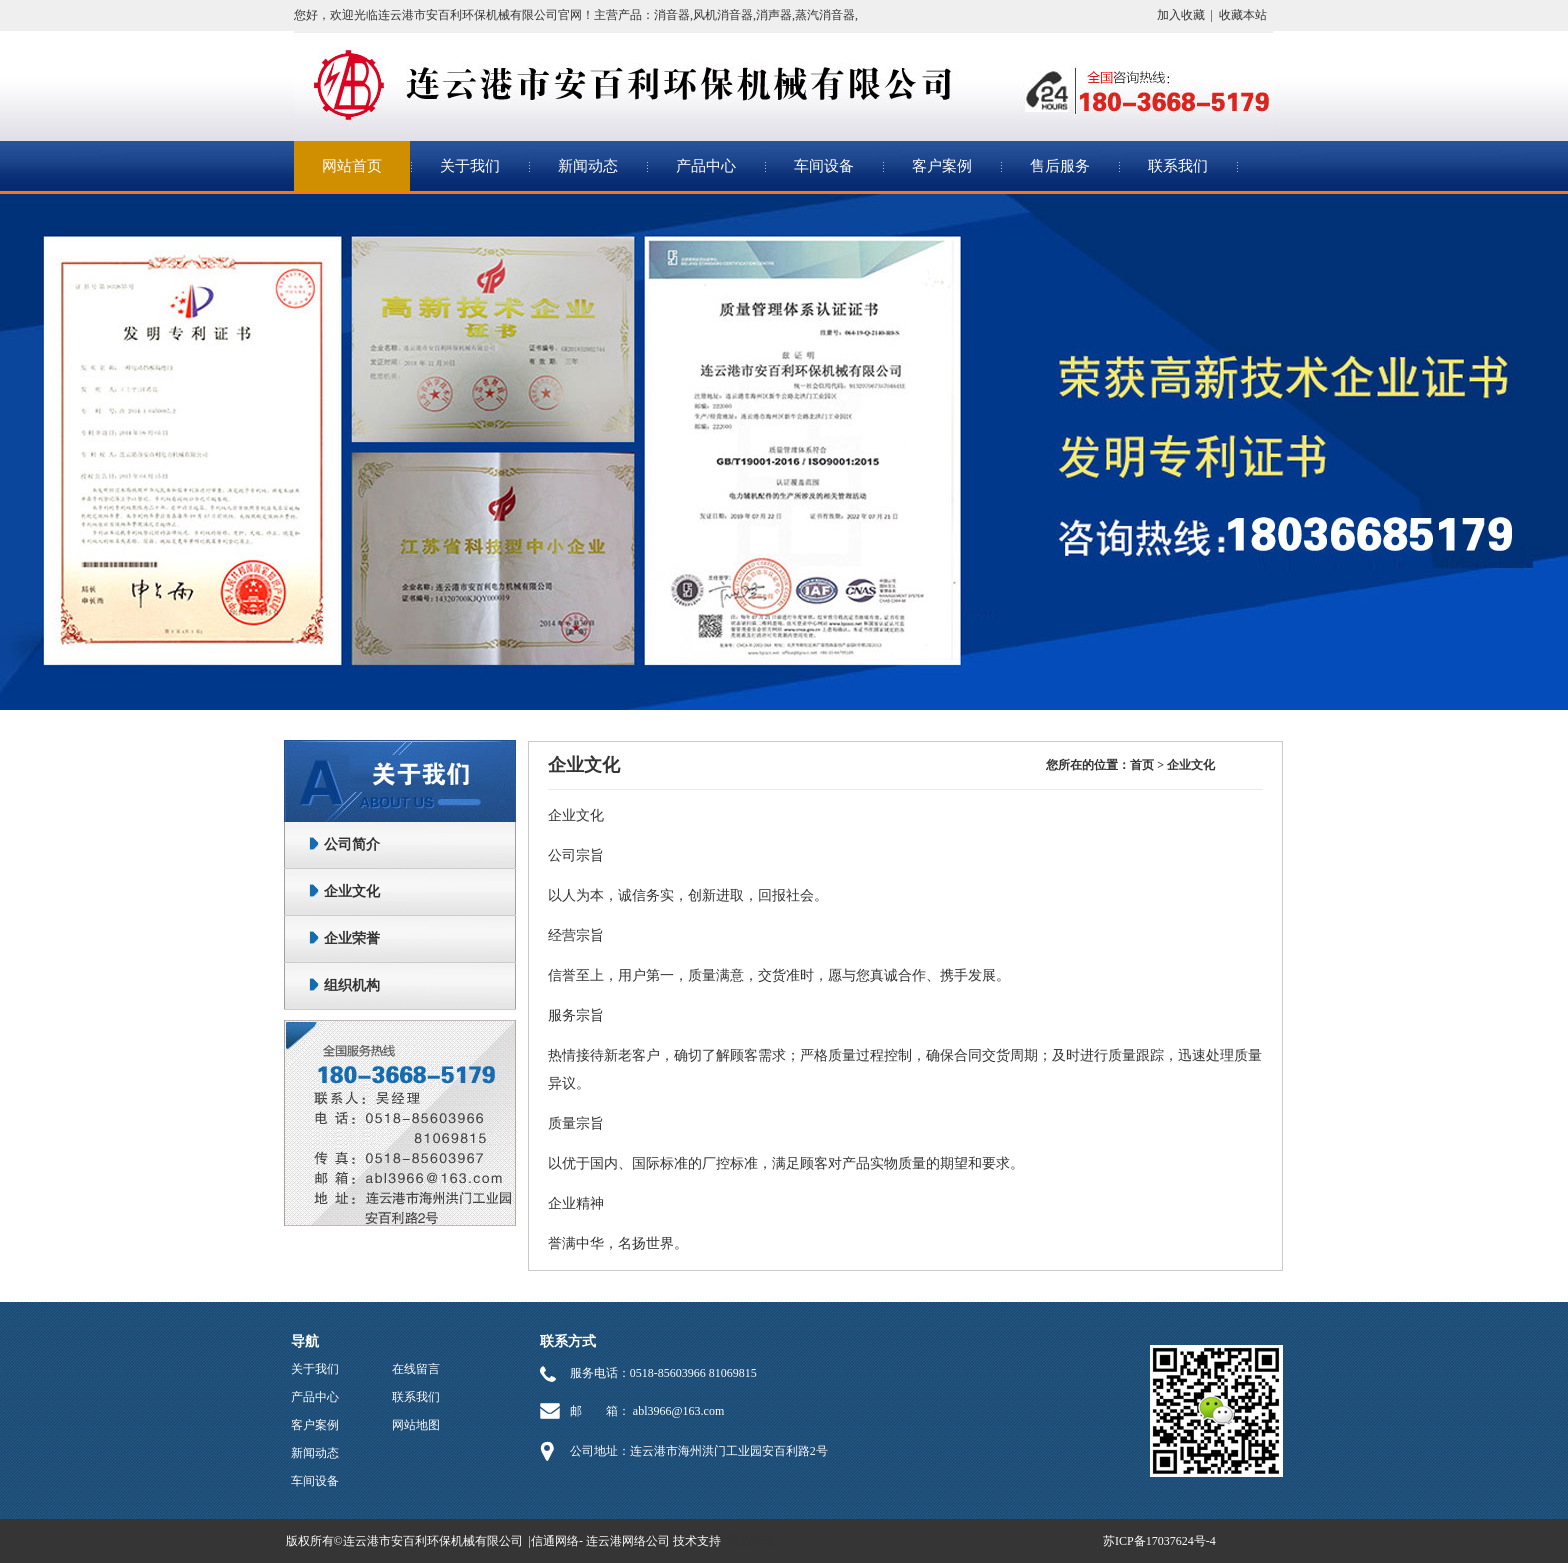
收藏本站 (1243, 15)
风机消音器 (723, 15)
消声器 (774, 15)
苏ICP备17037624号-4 (1159, 1541)
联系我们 (1178, 166)
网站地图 (416, 1425)
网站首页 (352, 166)
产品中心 (706, 166)
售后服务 (1060, 166)
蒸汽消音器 (825, 15)
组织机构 (352, 985)
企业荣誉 (352, 938)
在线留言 (416, 1369)
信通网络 (555, 1541)
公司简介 (352, 844)
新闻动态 (588, 166)
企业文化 (352, 891)
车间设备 (824, 166)
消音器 (672, 15)
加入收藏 (1181, 15)
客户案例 (942, 166)
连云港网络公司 (628, 1541)
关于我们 (470, 166)
